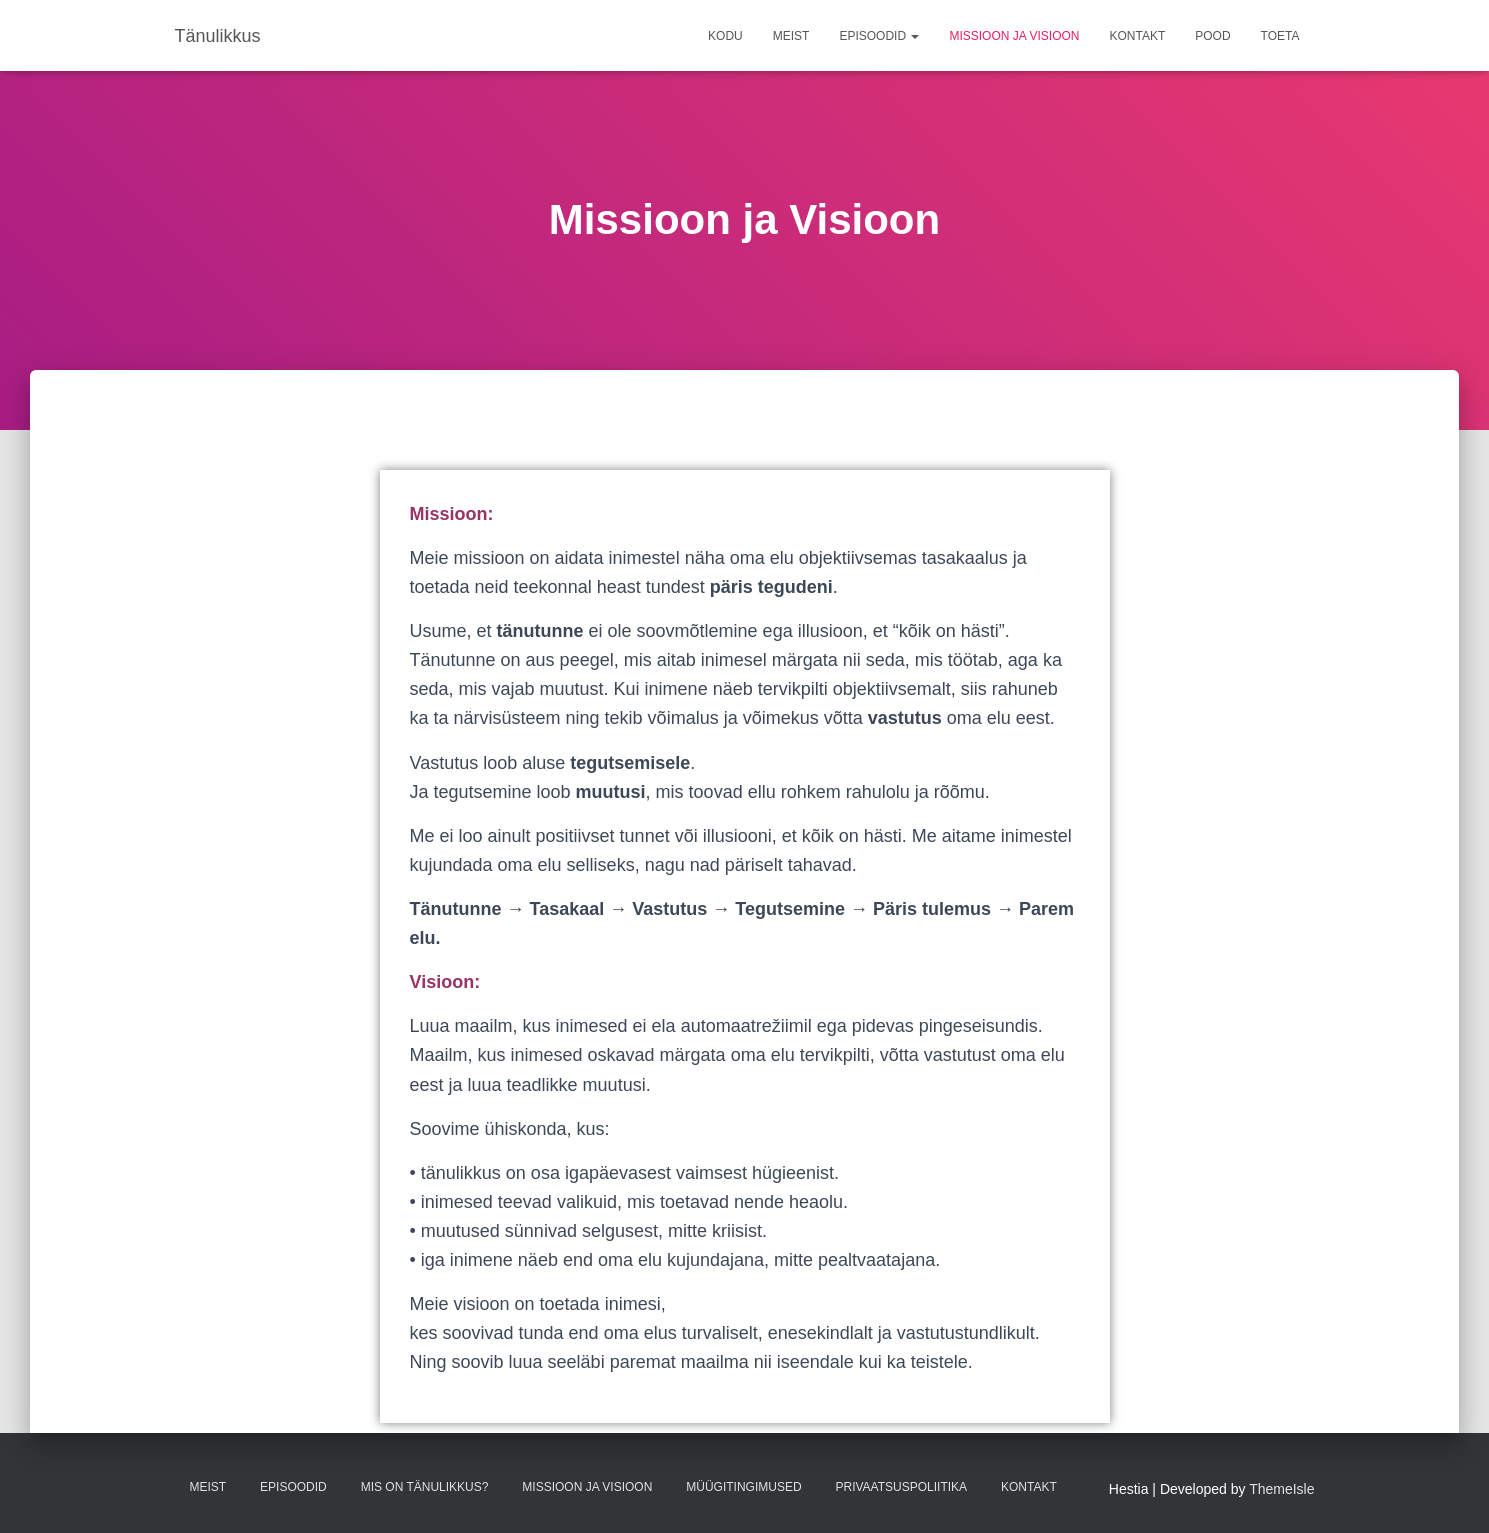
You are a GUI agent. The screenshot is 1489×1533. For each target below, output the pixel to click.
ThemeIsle (1281, 1489)
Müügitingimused (743, 1487)
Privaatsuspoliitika (902, 1487)
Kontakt (1137, 36)
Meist (791, 36)
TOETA (1280, 36)
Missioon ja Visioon (1014, 36)
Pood (1212, 36)
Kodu (725, 36)
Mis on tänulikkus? (425, 1487)
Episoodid (879, 36)
